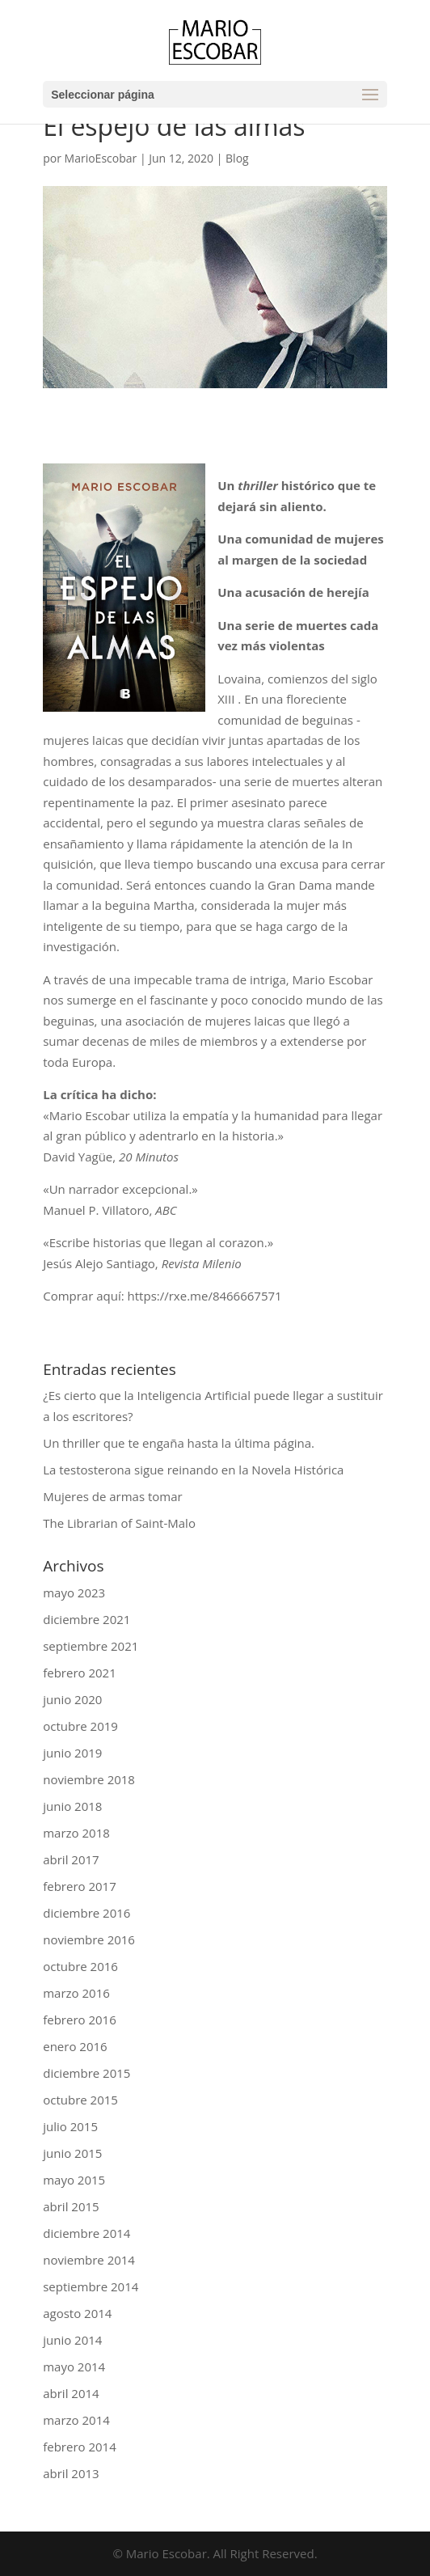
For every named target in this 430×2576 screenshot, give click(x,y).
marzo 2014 (76, 2420)
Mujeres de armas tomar (112, 1496)
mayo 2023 (74, 1592)
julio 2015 (70, 2126)
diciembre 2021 (86, 1619)
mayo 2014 (74, 2366)
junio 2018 (72, 1806)
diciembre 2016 (86, 1913)
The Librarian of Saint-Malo (119, 1523)
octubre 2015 (80, 2100)
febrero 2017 (79, 1886)
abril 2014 (71, 2393)
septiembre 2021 (90, 1646)
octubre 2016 (80, 1966)
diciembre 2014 (86, 2233)
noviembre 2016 (89, 1939)
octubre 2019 (80, 1726)
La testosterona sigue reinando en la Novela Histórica (193, 1469)
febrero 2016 (79, 2019)
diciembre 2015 (86, 2073)
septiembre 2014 (90, 2286)
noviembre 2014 (89, 2260)
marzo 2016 (76, 1993)
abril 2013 (71, 2473)
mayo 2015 (74, 2180)
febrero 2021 (79, 1672)
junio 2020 (72, 1699)
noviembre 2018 (89, 1779)
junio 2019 (72, 1753)
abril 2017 (71, 1859)
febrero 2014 (79, 2447)
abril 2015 (71, 2206)
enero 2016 (75, 2046)
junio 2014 (72, 2340)
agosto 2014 (77, 2313)
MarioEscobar (101, 158)
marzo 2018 (76, 1833)
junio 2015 (72, 2153)
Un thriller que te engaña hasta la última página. (178, 1443)
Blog (237, 158)
